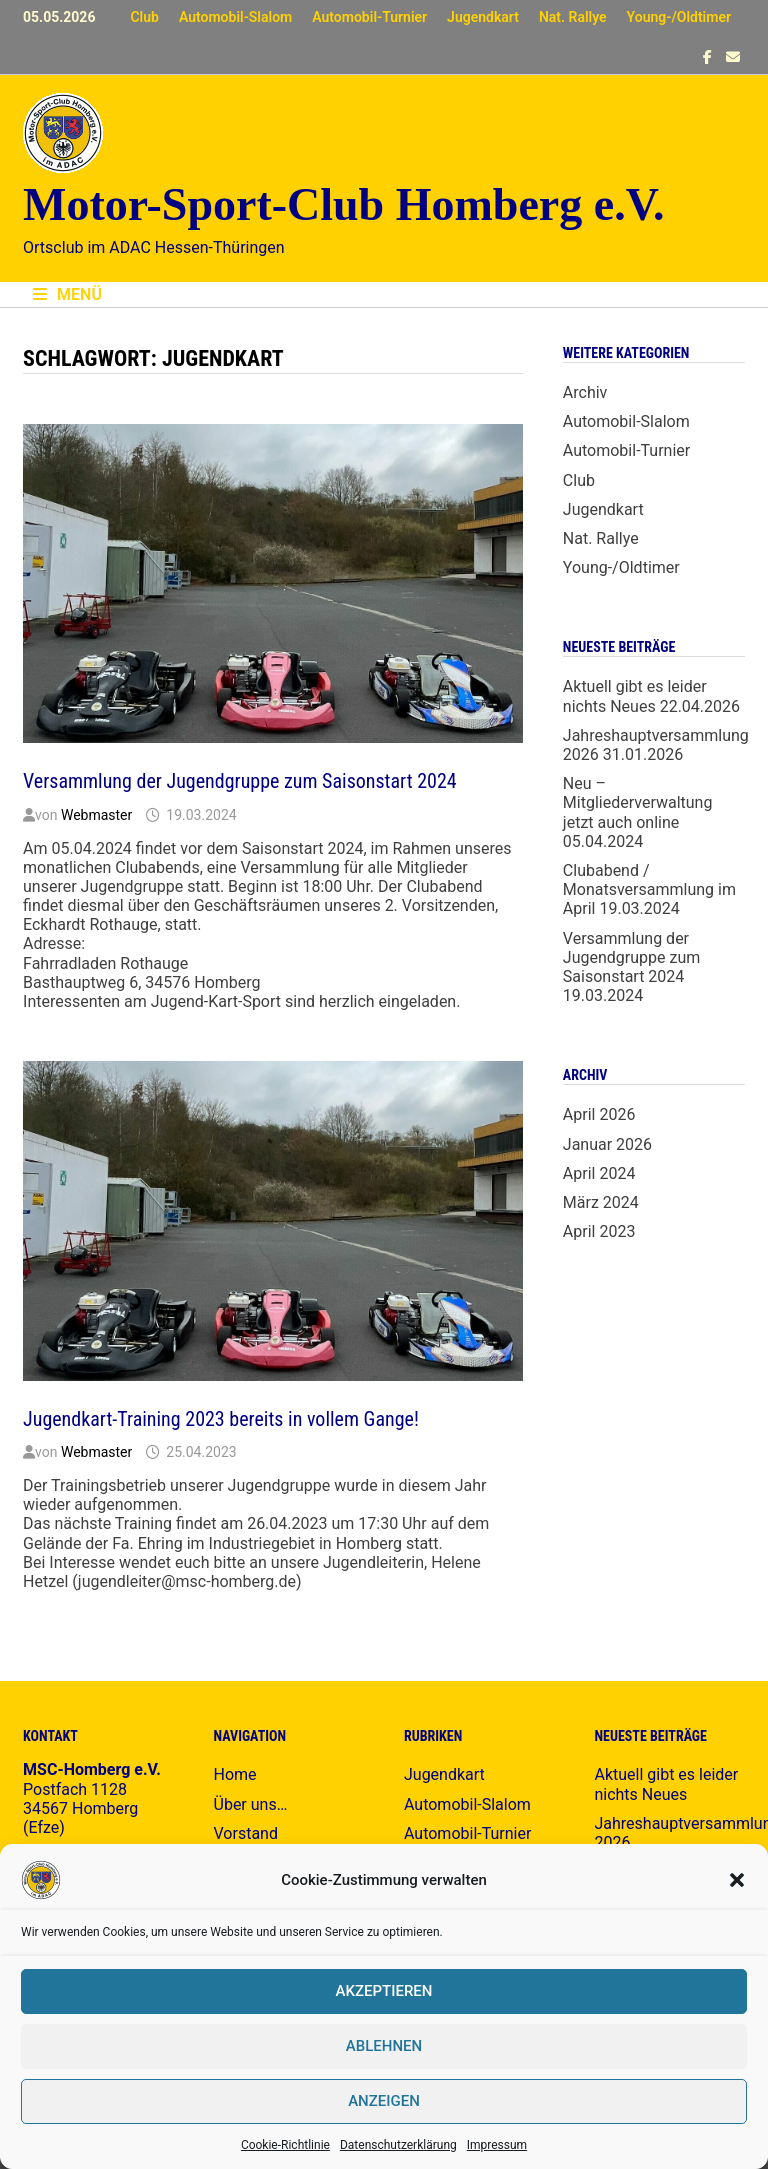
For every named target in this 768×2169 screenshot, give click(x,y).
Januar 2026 (607, 1144)
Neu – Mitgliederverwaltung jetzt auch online (638, 802)
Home (235, 1774)
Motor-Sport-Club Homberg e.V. (343, 204)
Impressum (497, 2145)
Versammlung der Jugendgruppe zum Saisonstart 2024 (240, 781)
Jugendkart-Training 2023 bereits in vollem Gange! (221, 1419)
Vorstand (246, 1833)
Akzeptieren (384, 1991)
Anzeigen (384, 2101)
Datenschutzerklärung (398, 2145)
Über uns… (251, 1804)
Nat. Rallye (573, 17)
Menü (67, 294)
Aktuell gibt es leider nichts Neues (635, 696)
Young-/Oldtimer (679, 17)
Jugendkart (483, 17)
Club (144, 17)
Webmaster (96, 815)
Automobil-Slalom (235, 17)
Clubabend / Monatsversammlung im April (649, 889)
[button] (737, 1880)
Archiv (585, 392)
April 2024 (599, 1173)
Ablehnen (384, 2046)
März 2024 (601, 1202)
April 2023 (599, 1231)
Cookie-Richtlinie (285, 2145)
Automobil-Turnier (369, 17)
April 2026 (599, 1114)
